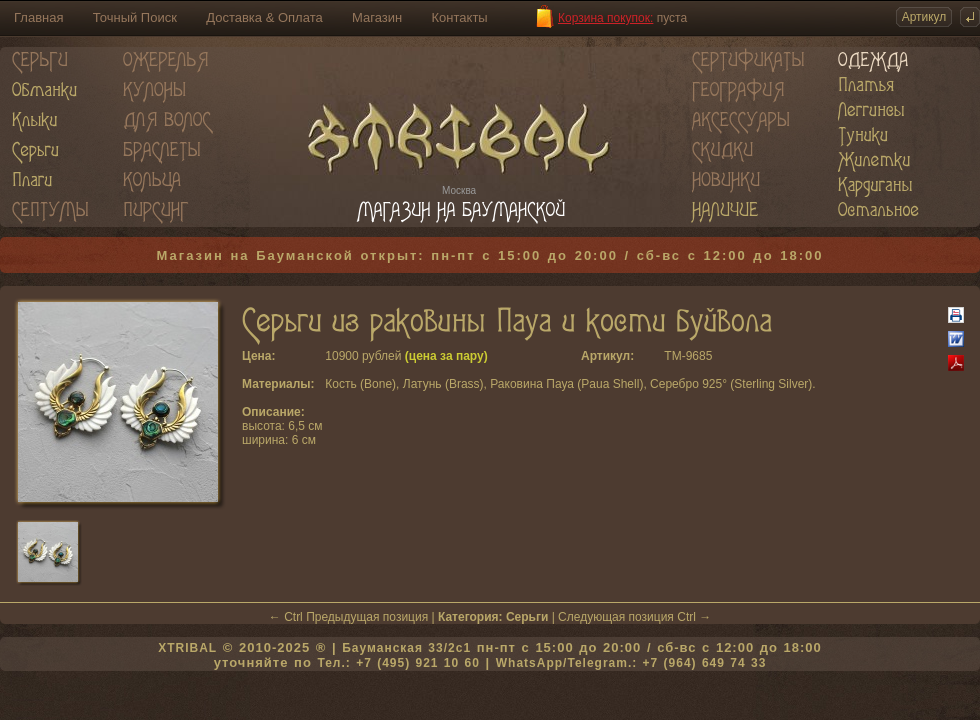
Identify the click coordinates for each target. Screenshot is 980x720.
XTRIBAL (187, 648)
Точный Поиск (135, 17)
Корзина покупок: (605, 18)
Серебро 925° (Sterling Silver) (731, 384)
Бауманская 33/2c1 (406, 648)
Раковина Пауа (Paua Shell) (566, 384)
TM (672, 356)
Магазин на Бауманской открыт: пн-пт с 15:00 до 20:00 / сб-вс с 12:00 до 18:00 (490, 255)
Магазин (377, 17)
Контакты (460, 17)
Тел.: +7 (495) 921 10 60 (398, 663)
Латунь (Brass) (443, 384)
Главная (38, 17)
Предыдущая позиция (367, 617)
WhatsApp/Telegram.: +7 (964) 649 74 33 (631, 663)
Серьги (527, 617)
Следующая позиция (616, 617)
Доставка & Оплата (264, 17)
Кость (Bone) (360, 384)
